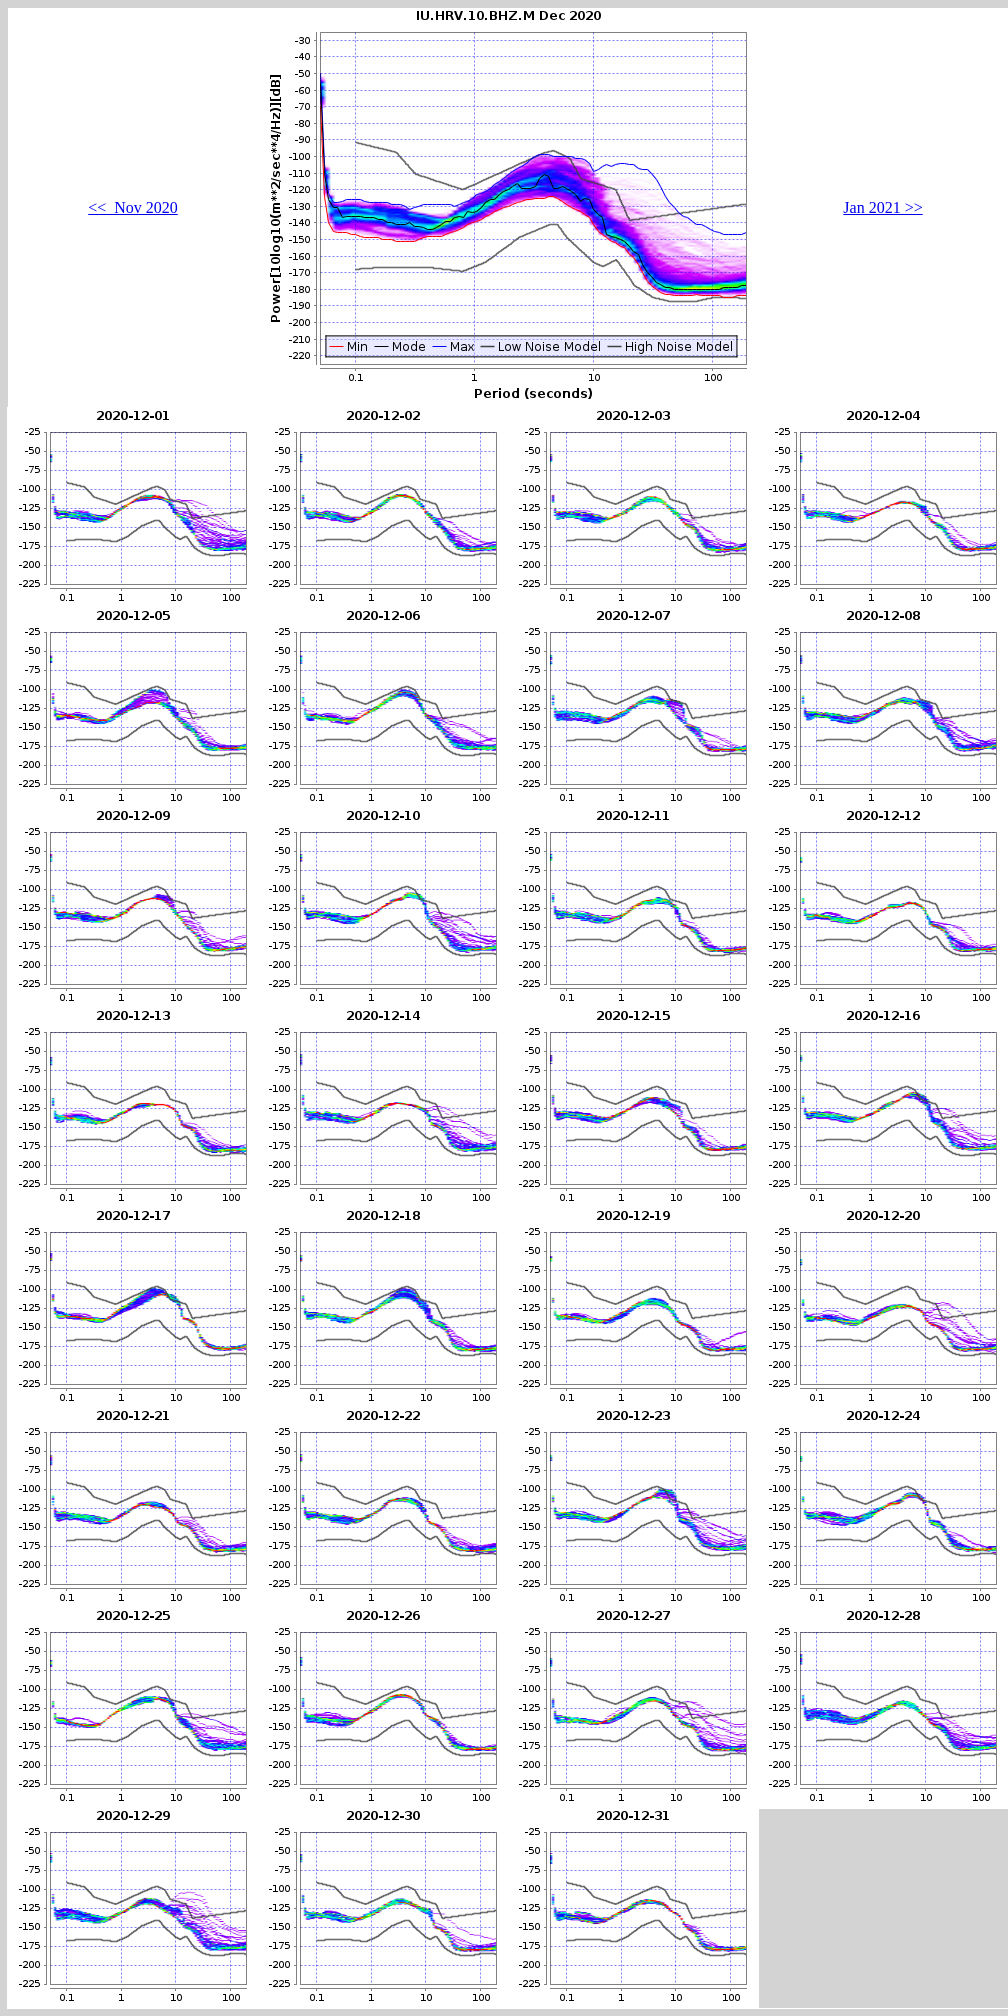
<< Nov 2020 (133, 207)
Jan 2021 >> (882, 207)
